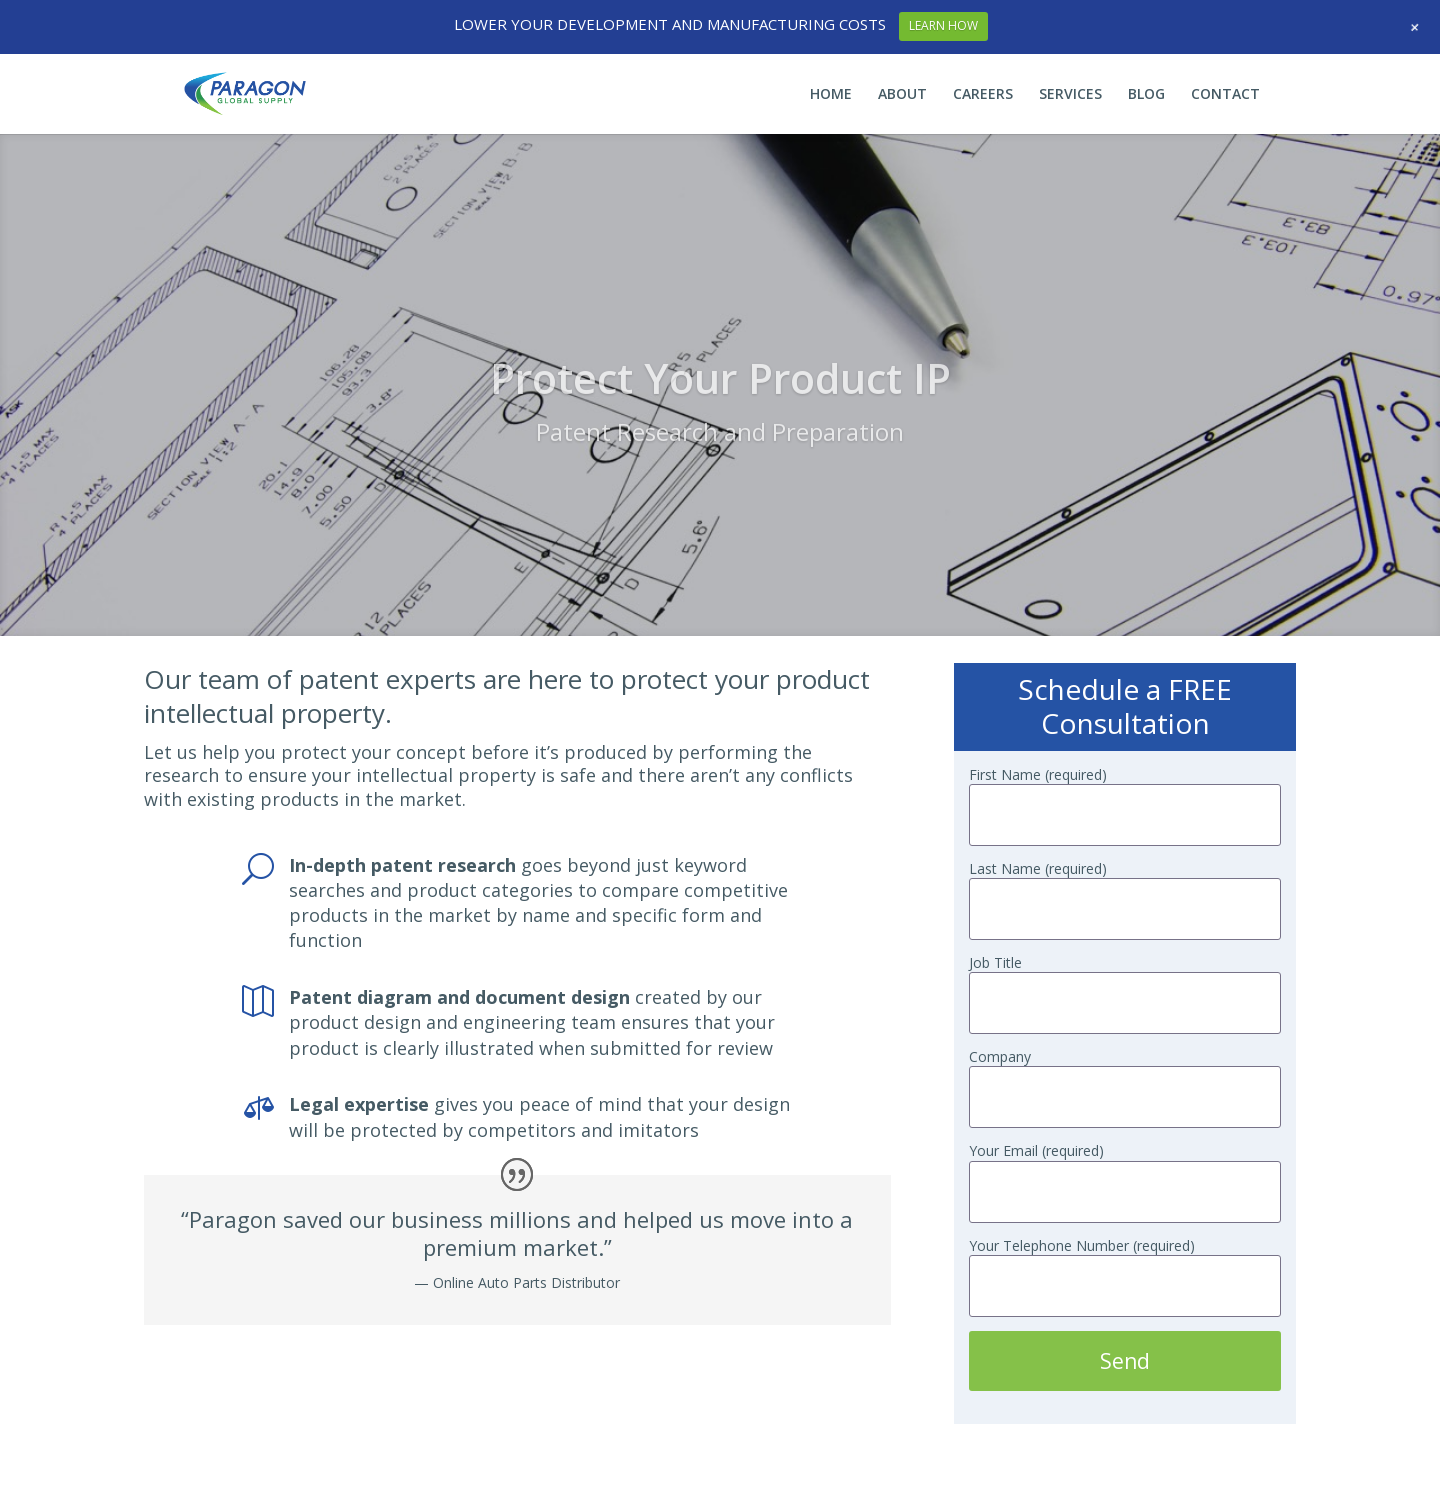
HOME (831, 95)
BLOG (1146, 95)
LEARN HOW (943, 25)
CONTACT (1225, 95)
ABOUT (902, 95)
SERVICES (1070, 95)
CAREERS (983, 95)
